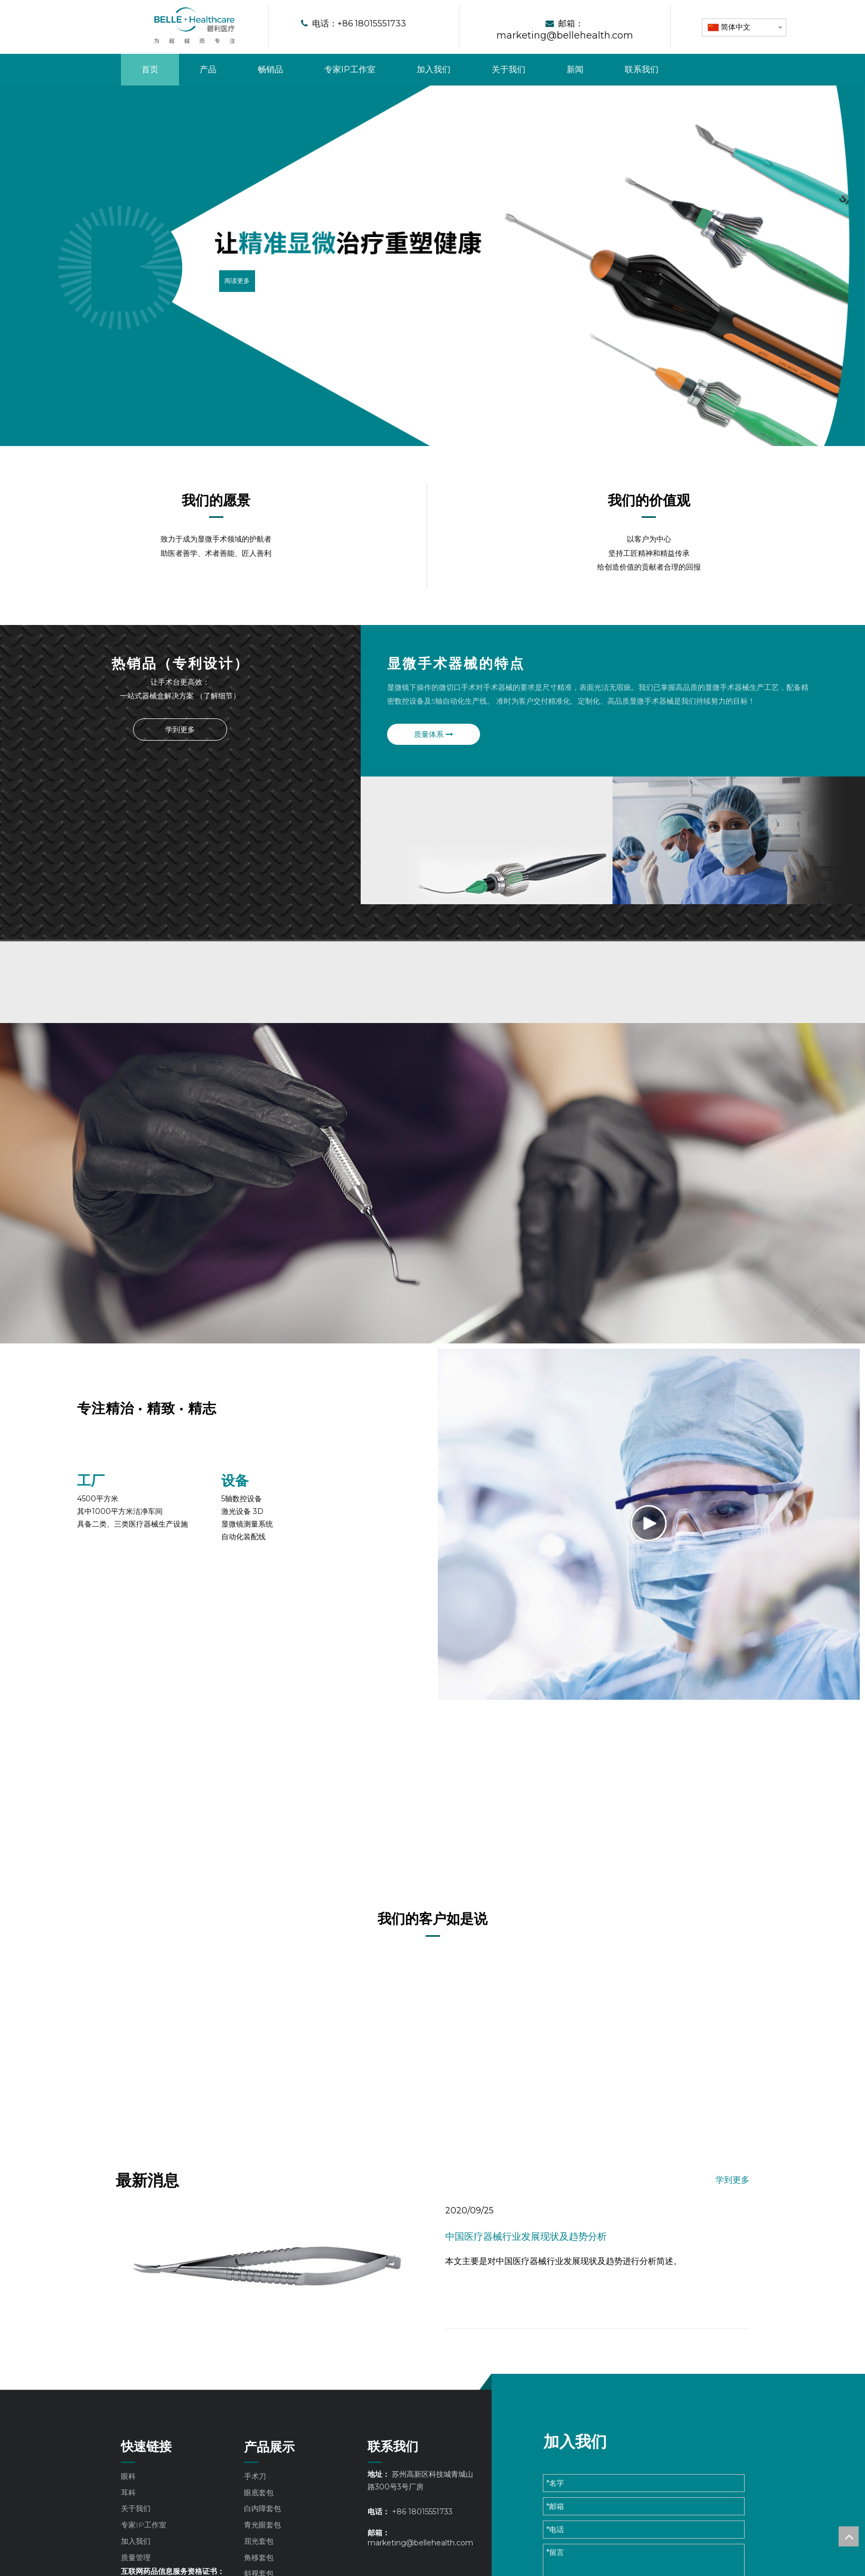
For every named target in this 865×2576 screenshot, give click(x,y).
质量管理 (136, 2570)
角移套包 (259, 2570)
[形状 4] (670, 27)
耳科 (128, 2506)
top (849, 2536)
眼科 (128, 2489)
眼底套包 (259, 2506)
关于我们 (136, 2522)
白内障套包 (262, 2522)
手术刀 (255, 2489)
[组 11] (85, 1516)
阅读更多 (237, 281)
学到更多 (180, 729)
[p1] (180, 763)
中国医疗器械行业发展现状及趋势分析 (526, 2249)
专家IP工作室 (143, 2538)
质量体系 (406, 734)
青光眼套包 (262, 2538)
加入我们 (136, 2555)
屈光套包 (259, 2555)
